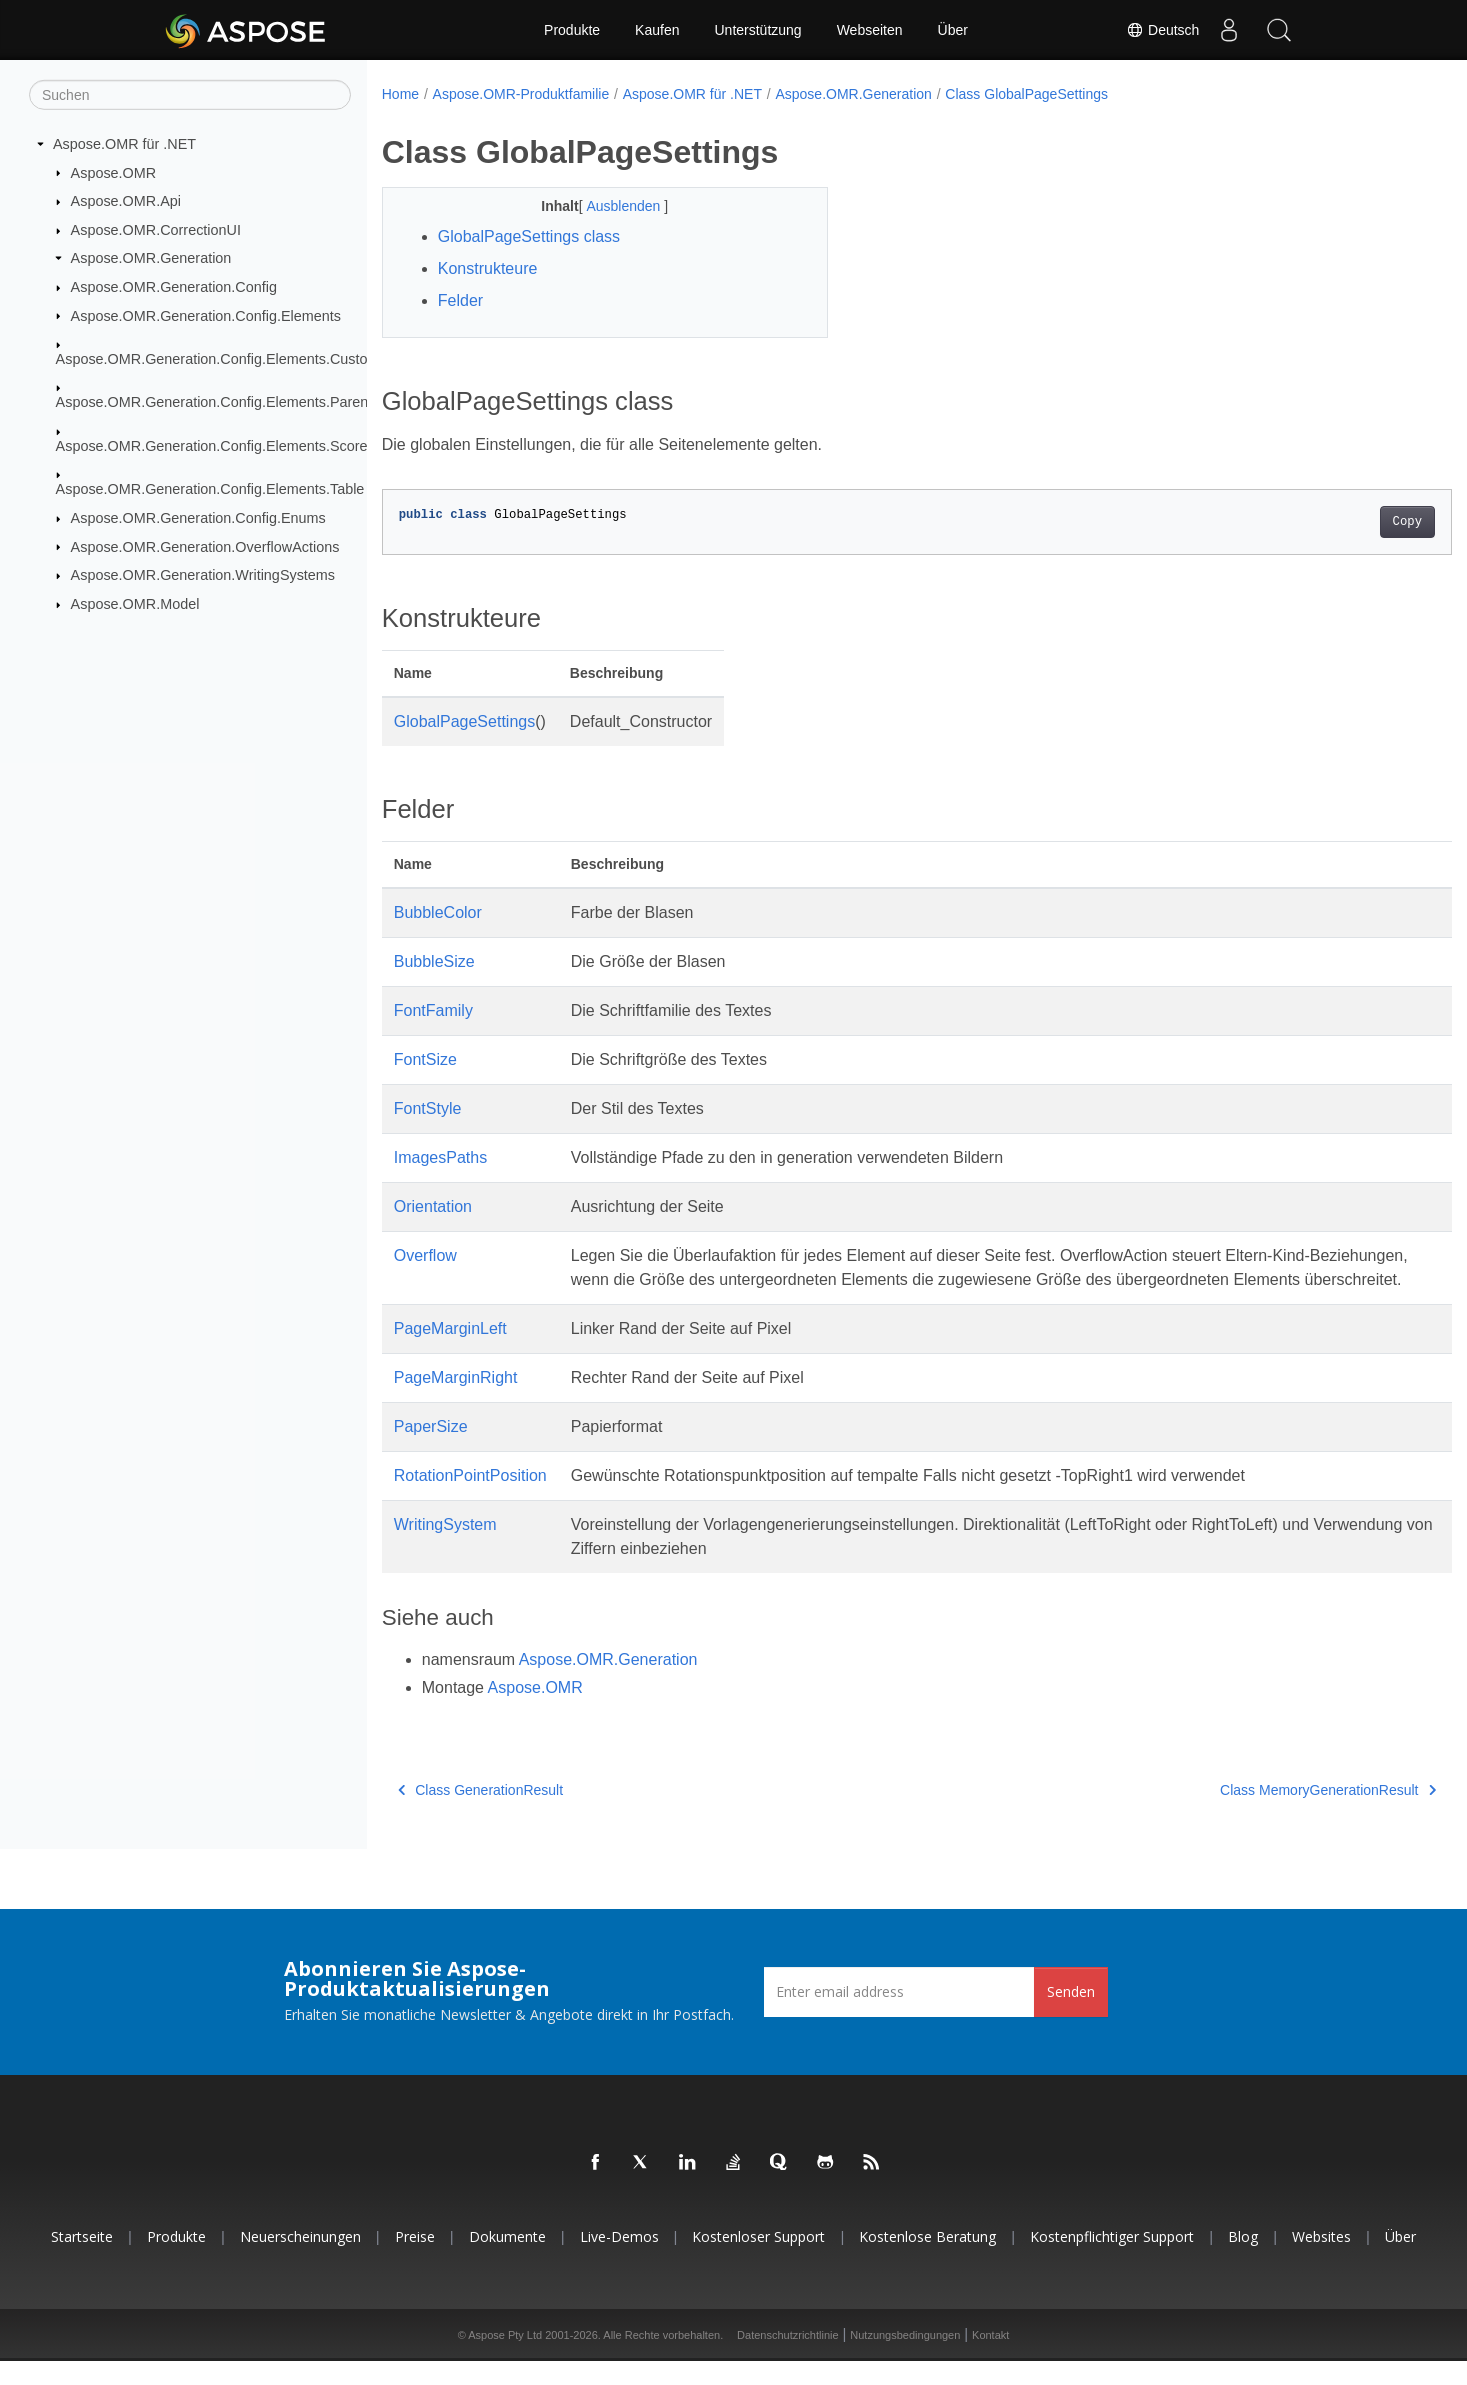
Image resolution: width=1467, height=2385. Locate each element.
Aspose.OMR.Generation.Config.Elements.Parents (218, 402)
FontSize (425, 1059)
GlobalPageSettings (464, 721)
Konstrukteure (488, 268)
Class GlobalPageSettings (1026, 94)
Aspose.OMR (114, 172)
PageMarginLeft (450, 1352)
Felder (460, 300)
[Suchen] (190, 95)
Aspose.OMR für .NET (124, 144)
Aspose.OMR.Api (126, 201)
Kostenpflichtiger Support (1112, 2260)
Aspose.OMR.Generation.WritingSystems (203, 575)
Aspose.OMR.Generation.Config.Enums (198, 518)
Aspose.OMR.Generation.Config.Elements (206, 315)
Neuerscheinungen (300, 2260)
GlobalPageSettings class (529, 236)
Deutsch (1161, 30)
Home (400, 94)
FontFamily (433, 1010)
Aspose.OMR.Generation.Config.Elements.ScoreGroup (232, 446)
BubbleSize (434, 961)
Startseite (82, 2260)
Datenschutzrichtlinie (788, 2359)
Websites (1321, 2260)
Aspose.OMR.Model (135, 604)
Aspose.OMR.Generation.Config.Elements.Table (210, 489)
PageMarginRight (456, 1401)
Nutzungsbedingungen (905, 2359)
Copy (1333, 522)
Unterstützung (757, 30)
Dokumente (507, 2260)
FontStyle (428, 1108)
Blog (1243, 2260)
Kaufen (657, 30)
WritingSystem (445, 1548)
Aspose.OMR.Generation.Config (174, 287)
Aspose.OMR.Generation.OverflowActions (205, 546)
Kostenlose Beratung (927, 2260)
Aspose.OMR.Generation (151, 258)
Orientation (433, 1206)
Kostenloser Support (758, 2260)
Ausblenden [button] (610, 206)
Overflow (425, 1255)
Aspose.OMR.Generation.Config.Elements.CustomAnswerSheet (261, 359)
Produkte (572, 30)
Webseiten (870, 30)
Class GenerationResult (480, 1814)
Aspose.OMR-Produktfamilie (521, 94)
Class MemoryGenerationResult (1254, 1814)
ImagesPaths (440, 1157)
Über (953, 30)
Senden (1071, 2015)
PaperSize (431, 1450)
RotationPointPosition (470, 1499)
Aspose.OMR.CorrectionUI (156, 230)
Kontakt (990, 2359)
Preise (415, 2260)
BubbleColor (438, 912)
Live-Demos (619, 2260)
